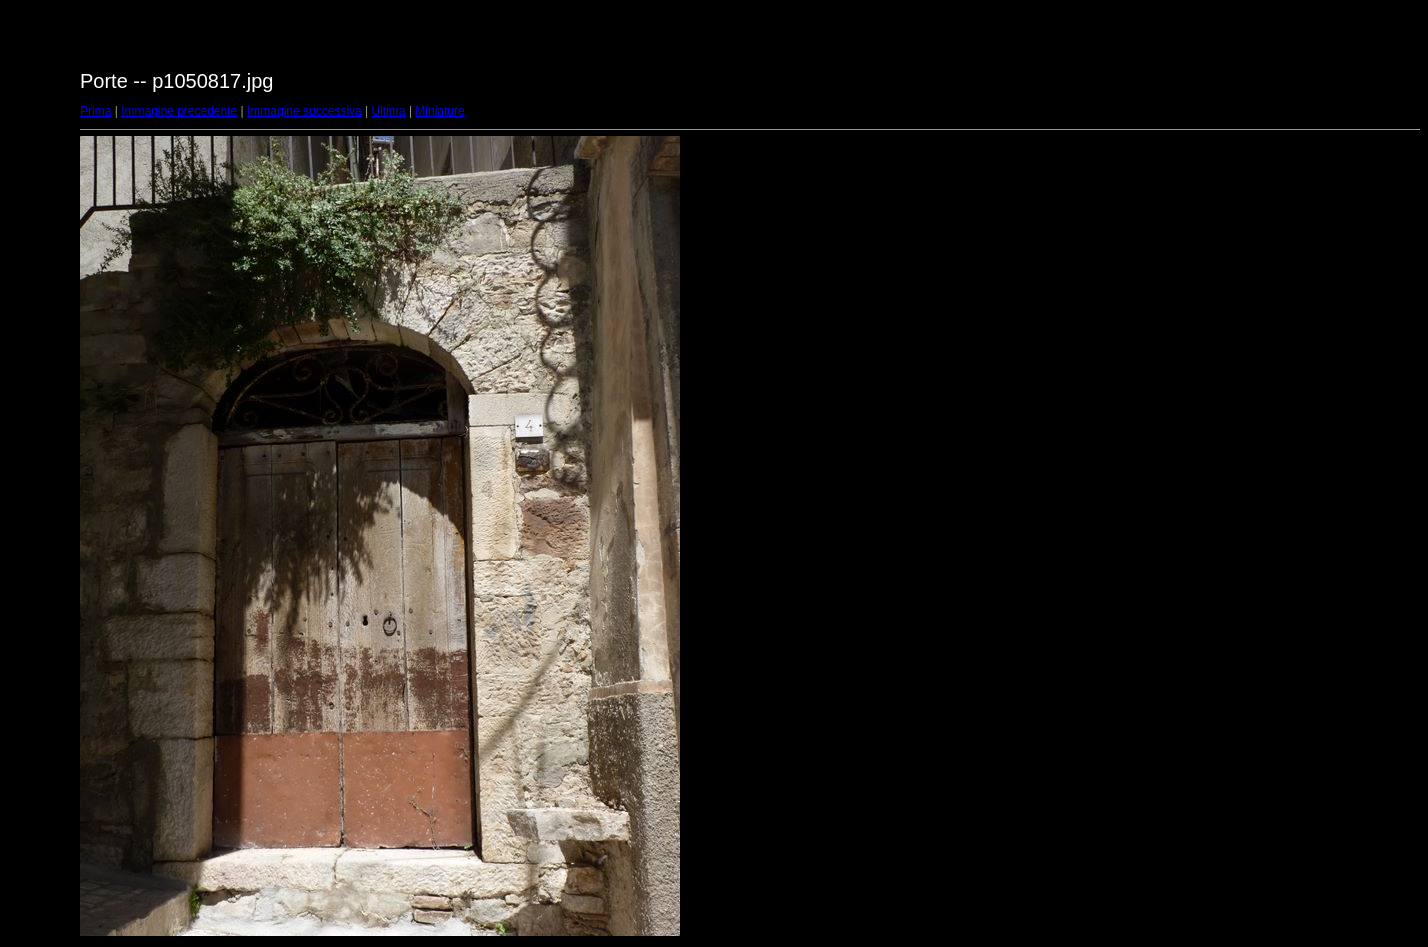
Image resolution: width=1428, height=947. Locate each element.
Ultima (389, 111)
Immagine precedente (179, 111)
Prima (95, 111)
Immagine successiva (304, 111)
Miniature (439, 111)
